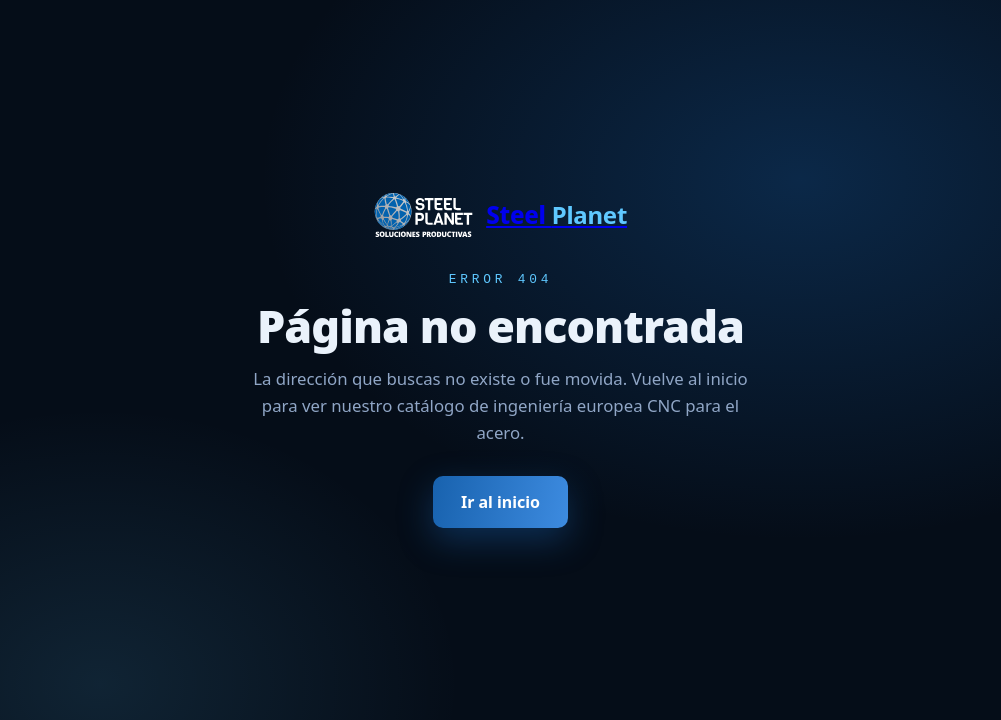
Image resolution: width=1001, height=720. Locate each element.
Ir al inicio (500, 504)
